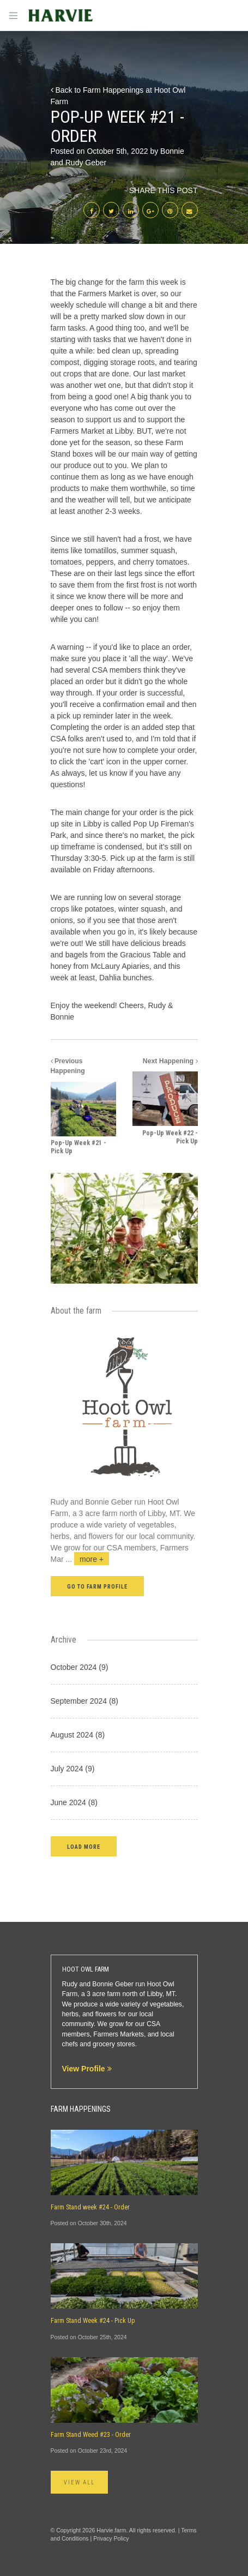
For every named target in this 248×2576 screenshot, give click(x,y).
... (88, 1559)
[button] (84, 1846)
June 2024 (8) (74, 1802)
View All (79, 2482)
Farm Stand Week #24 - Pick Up (93, 2321)
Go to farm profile (97, 1586)
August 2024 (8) (78, 1734)
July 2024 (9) (73, 1768)
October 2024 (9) (79, 1667)
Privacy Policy (111, 2538)
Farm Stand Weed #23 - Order (91, 2435)
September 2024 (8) (85, 1701)
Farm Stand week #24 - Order (90, 2207)
